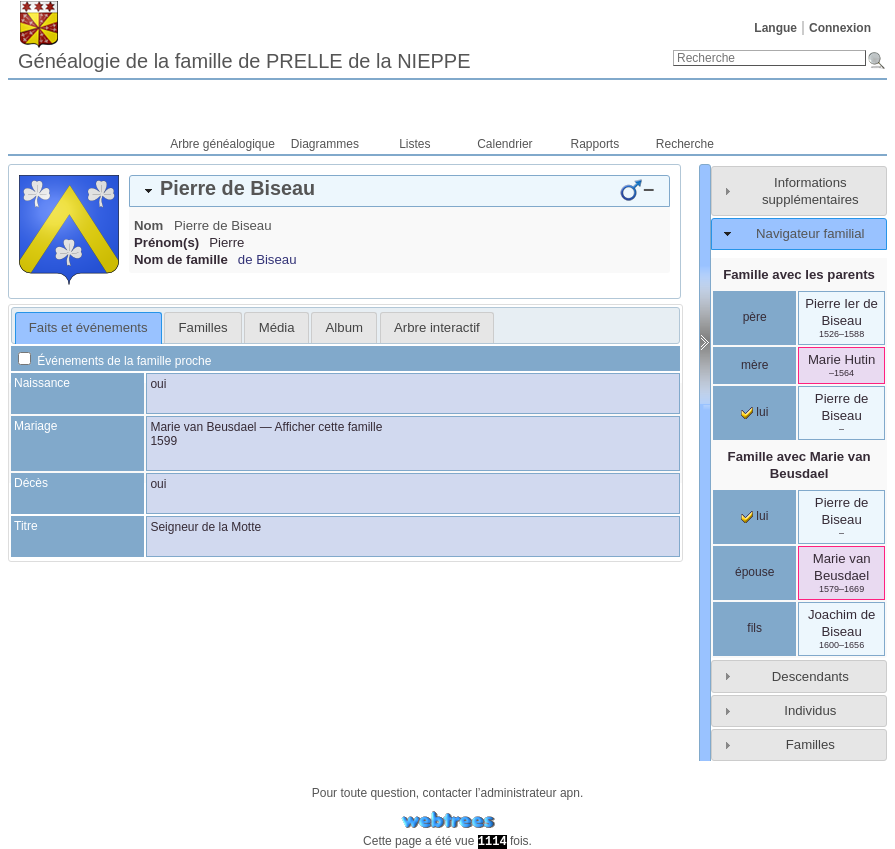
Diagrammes (325, 144)
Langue (775, 28)
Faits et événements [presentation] (88, 327)
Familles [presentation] (203, 327)
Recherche (685, 144)
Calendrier (504, 144)
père (755, 317)
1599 (163, 441)
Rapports (595, 144)
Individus (810, 710)
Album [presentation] (344, 327)
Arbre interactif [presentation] (437, 327)
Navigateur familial (810, 233)
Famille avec (799, 465)
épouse (754, 572)
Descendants (810, 676)
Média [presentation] (277, 327)
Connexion (840, 28)
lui (754, 412)
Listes (414, 144)
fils (754, 628)
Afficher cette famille (329, 427)
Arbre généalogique (222, 144)
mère (754, 365)
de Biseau (267, 259)
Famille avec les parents (799, 274)
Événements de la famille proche (114, 361)
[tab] (399, 191)
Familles (810, 744)
